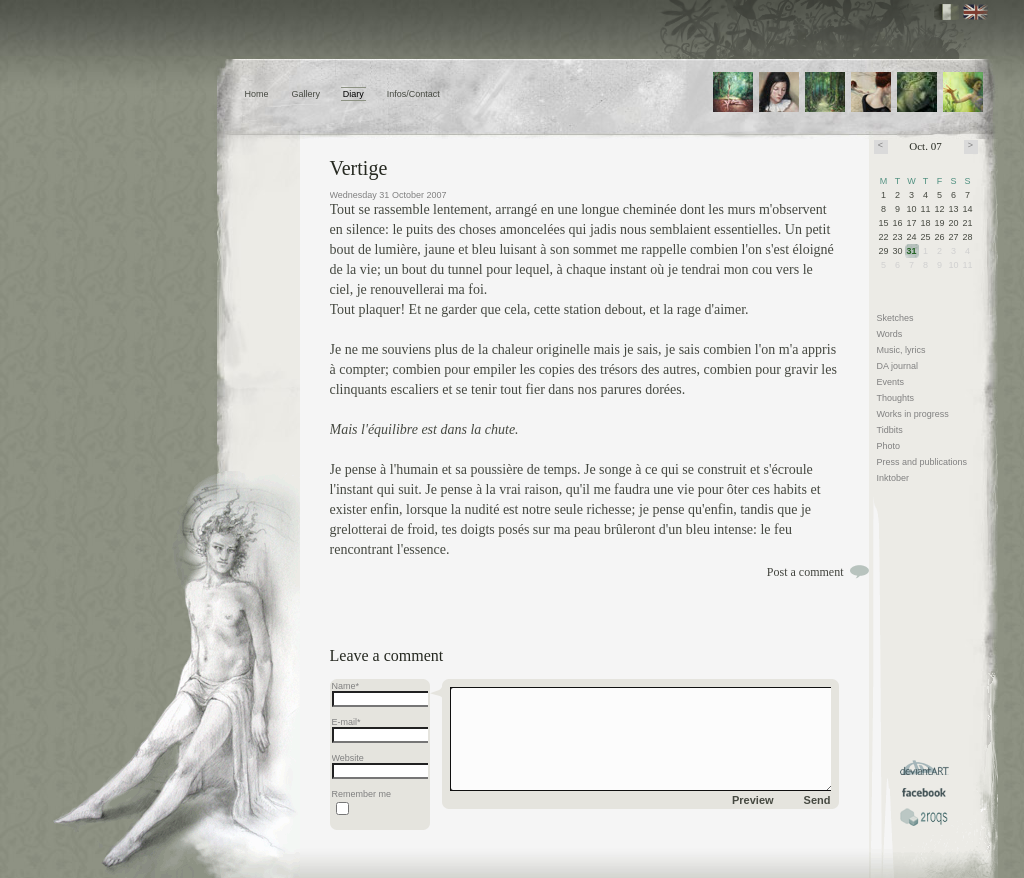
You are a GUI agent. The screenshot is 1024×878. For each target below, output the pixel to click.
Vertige (359, 168)
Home (257, 94)
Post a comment (805, 572)
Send (817, 800)
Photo (889, 446)
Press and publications (922, 462)
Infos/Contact (413, 94)
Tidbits (890, 430)
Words (890, 334)
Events (891, 382)
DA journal (898, 366)
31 (912, 251)
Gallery (305, 94)
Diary (353, 94)
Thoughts (896, 398)
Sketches (895, 318)
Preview (753, 800)
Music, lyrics (901, 350)
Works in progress (913, 414)
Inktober (893, 478)
